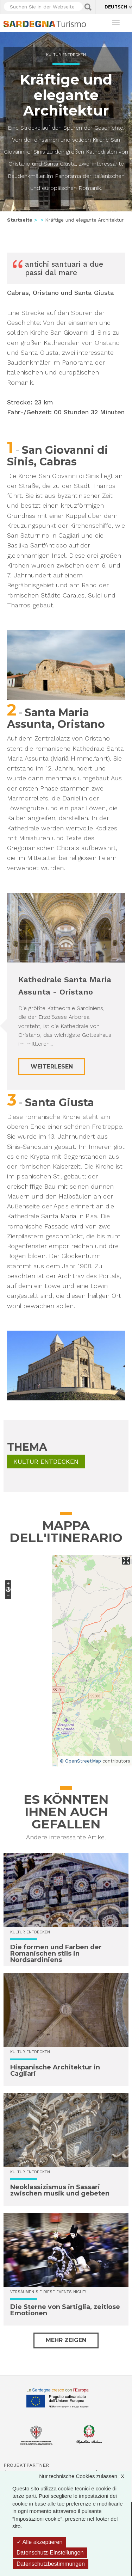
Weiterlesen (52, 1066)
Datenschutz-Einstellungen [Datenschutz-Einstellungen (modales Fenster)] (50, 2553)
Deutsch (116, 7)
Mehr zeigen (66, 2340)
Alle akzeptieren (39, 2542)
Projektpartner (26, 2465)
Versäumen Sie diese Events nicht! (48, 2292)
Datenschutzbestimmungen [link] (51, 2564)
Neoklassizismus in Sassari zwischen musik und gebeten (59, 2190)
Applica (88, 7)
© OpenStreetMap (80, 1761)
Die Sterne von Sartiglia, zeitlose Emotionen (65, 2310)
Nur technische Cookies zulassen (85, 2476)
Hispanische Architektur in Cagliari (55, 2070)
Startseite (19, 220)
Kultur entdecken (66, 54)
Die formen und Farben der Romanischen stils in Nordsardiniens (56, 1953)
